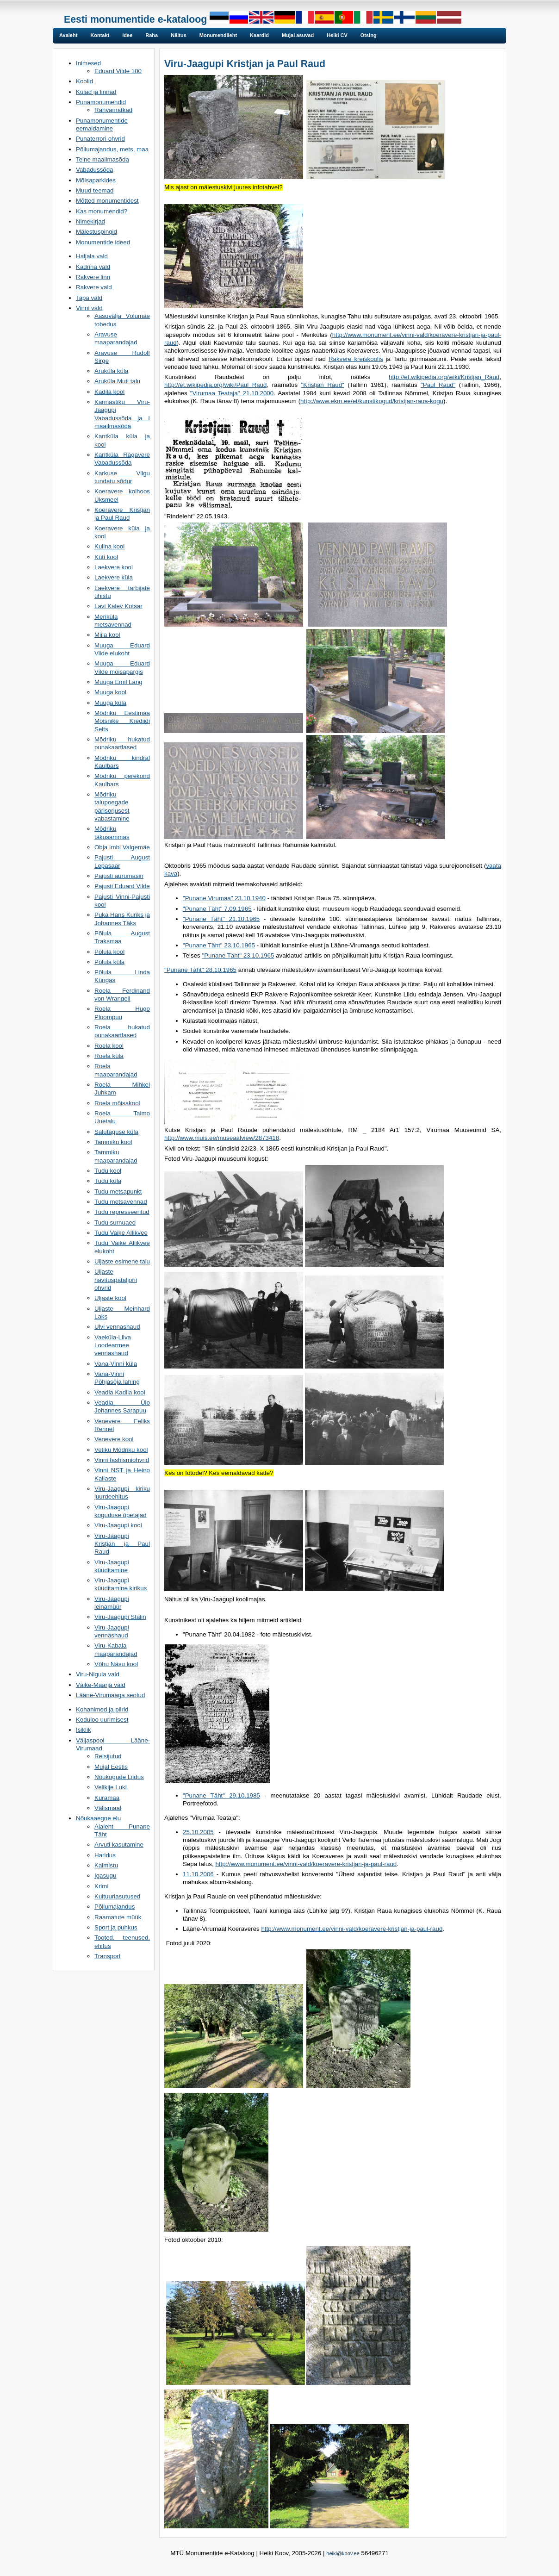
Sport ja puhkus (115, 1927)
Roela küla (109, 1055)
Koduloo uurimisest (102, 1719)
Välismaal (107, 1807)
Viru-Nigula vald (97, 1674)
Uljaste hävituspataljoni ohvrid (115, 1279)
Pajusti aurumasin (118, 875)
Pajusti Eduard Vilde (122, 886)
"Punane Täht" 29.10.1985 (221, 1795)
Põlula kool (109, 951)
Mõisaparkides (96, 180)
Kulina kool (109, 546)
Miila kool (107, 634)
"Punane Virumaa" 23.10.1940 (224, 898)
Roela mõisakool (117, 1103)
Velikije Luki (110, 1787)
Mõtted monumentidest (107, 200)
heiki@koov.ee (343, 2553)
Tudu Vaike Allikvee (121, 1232)
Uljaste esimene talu (122, 1261)
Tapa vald (89, 297)
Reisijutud (108, 1756)
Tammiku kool (113, 1142)
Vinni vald (89, 308)
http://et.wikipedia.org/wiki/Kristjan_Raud (444, 376)
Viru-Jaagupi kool (118, 1525)
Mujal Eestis (111, 1766)
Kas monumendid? (101, 211)
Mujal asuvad (298, 35)
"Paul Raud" (438, 384)
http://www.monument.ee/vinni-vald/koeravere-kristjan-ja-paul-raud (306, 1863)
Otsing (368, 35)
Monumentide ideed (103, 242)
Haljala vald (92, 256)
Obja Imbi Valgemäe (122, 847)
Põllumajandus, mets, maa (112, 149)
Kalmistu (106, 1865)
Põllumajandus (114, 1906)
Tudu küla (107, 1180)
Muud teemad (95, 190)
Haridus (105, 1855)
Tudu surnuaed (115, 1222)
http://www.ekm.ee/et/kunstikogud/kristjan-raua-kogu (371, 401)
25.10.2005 (198, 1832)
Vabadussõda (94, 169)
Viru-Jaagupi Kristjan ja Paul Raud (122, 1544)
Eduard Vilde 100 (118, 71)
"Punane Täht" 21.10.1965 (221, 918)
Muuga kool (110, 692)
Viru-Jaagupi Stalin (120, 1616)
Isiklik (83, 1729)
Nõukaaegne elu (98, 1818)
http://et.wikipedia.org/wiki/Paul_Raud (215, 384)
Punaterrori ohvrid (100, 138)
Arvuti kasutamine (118, 1844)
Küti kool (106, 557)
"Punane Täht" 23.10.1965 (219, 945)
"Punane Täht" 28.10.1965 (200, 969)
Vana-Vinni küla (115, 1363)
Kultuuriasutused (117, 1896)
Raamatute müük (118, 1917)
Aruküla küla (111, 370)
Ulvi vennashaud (117, 1326)
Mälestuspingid (96, 231)
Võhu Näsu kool (116, 1664)
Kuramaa (106, 1797)
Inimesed (88, 63)
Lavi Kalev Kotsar (118, 606)
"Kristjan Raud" (322, 384)
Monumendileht (218, 35)
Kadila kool (109, 391)
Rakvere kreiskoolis (356, 358)
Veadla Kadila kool (119, 1392)
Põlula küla (109, 961)
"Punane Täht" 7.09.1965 (217, 908)
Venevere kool (113, 1439)
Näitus (178, 35)
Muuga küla (110, 702)
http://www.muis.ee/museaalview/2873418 (221, 1137)
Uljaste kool (110, 1297)
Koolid (84, 81)
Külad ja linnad (96, 91)
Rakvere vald (94, 287)
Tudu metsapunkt (118, 1191)
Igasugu (105, 1875)
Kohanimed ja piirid (102, 1709)
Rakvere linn (93, 277)
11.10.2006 (198, 1874)
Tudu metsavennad (120, 1201)
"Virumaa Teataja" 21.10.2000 (231, 393)
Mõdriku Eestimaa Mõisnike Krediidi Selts (122, 721)
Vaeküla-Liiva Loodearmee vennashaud (112, 1345)
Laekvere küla (113, 577)
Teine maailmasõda (102, 159)
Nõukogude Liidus (119, 1776)
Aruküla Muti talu (117, 381)
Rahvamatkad (113, 109)
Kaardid (259, 35)
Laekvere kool (113, 567)
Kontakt (99, 35)
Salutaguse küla (116, 1131)
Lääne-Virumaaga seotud (110, 1695)
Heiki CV (337, 35)
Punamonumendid (101, 102)
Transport (107, 1956)
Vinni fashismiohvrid (121, 1459)
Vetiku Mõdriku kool (121, 1449)
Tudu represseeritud (121, 1211)
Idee (127, 35)
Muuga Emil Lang (118, 681)
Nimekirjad (90, 221)
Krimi (101, 1886)
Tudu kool (107, 1170)
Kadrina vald (93, 266)
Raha (151, 35)
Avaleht (68, 35)
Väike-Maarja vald (100, 1684)
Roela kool (109, 1045)
